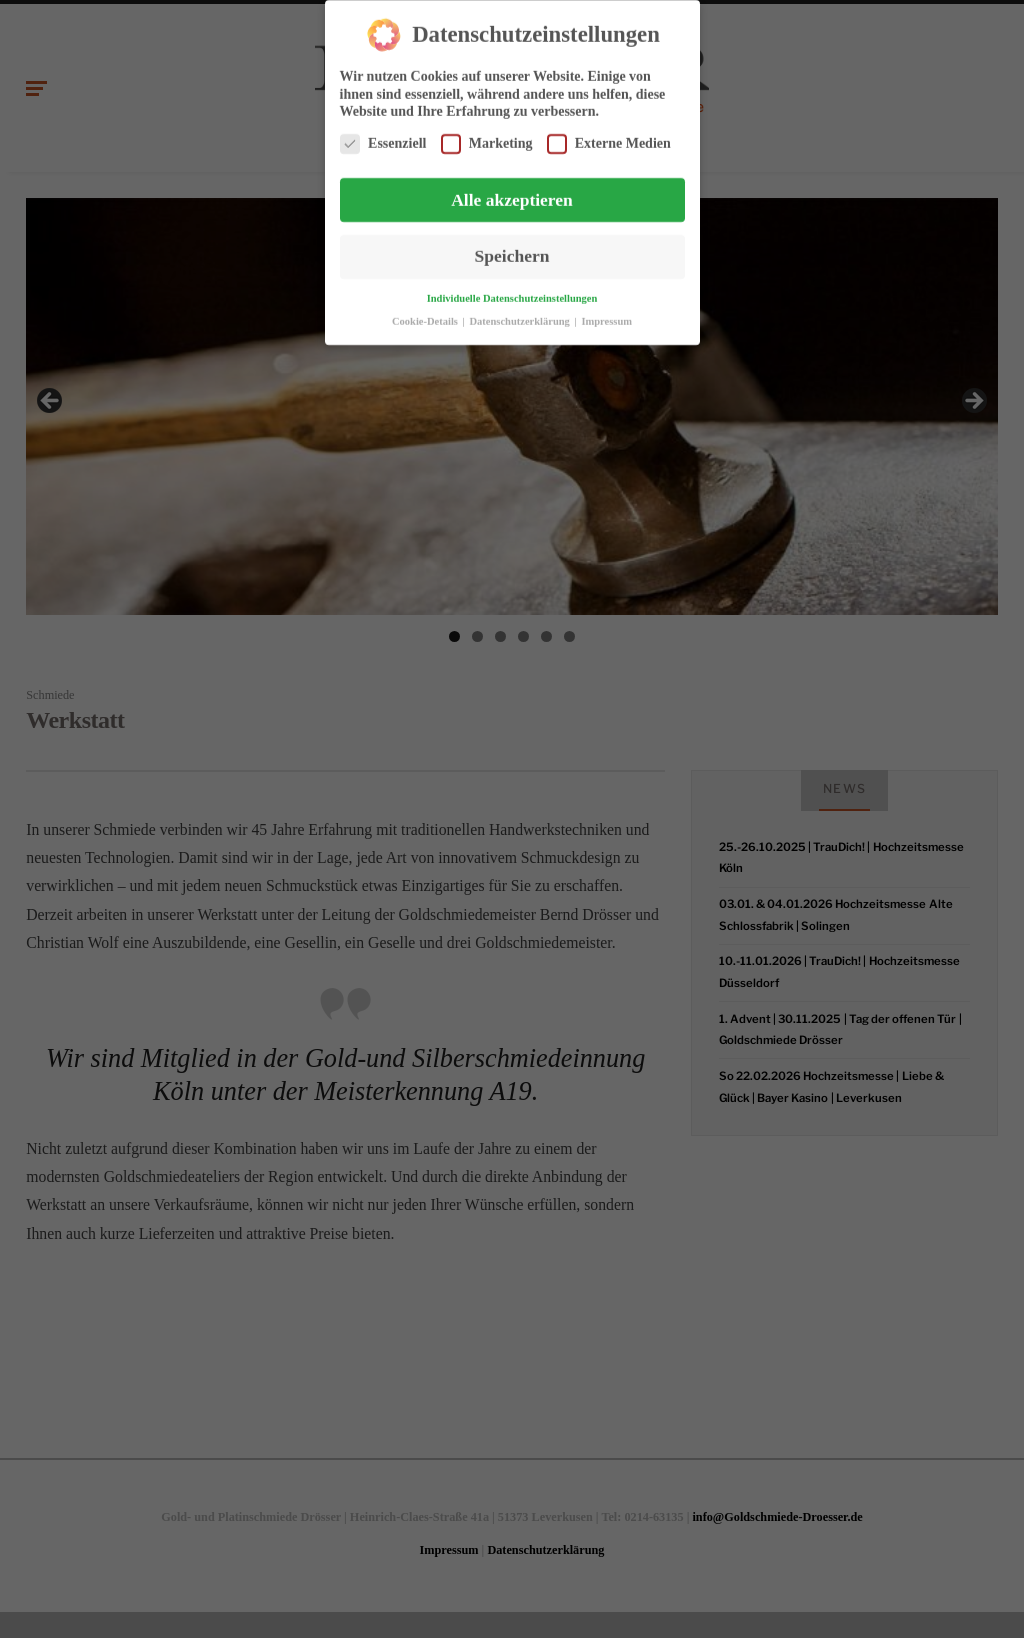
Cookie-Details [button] (426, 317)
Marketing (487, 138)
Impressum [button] (606, 317)
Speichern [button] (512, 252)
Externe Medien (609, 138)
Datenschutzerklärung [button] (521, 317)
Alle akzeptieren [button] (512, 195)
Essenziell (383, 138)
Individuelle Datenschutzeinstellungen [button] (512, 294)
